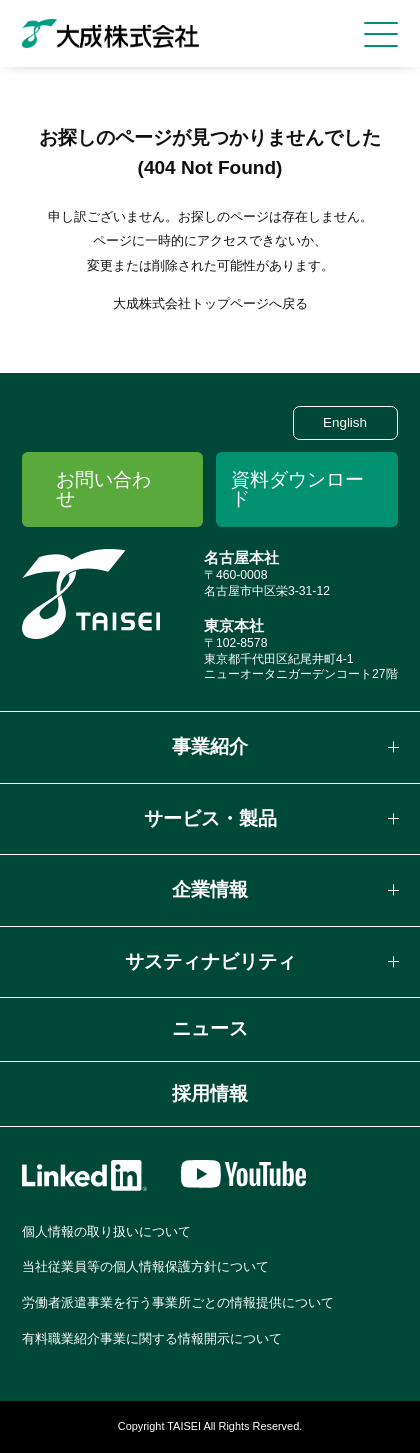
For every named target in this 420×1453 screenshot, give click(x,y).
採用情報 (210, 1093)
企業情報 (210, 889)
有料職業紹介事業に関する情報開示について (152, 1338)
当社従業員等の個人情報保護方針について (145, 1266)
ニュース (210, 1028)
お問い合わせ (103, 489)
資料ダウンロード (297, 489)
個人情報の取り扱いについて (106, 1231)
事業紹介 (210, 746)
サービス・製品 (210, 818)
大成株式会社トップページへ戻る (210, 303)
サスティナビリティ (210, 961)
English (345, 422)
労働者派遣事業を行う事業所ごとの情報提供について (178, 1302)
